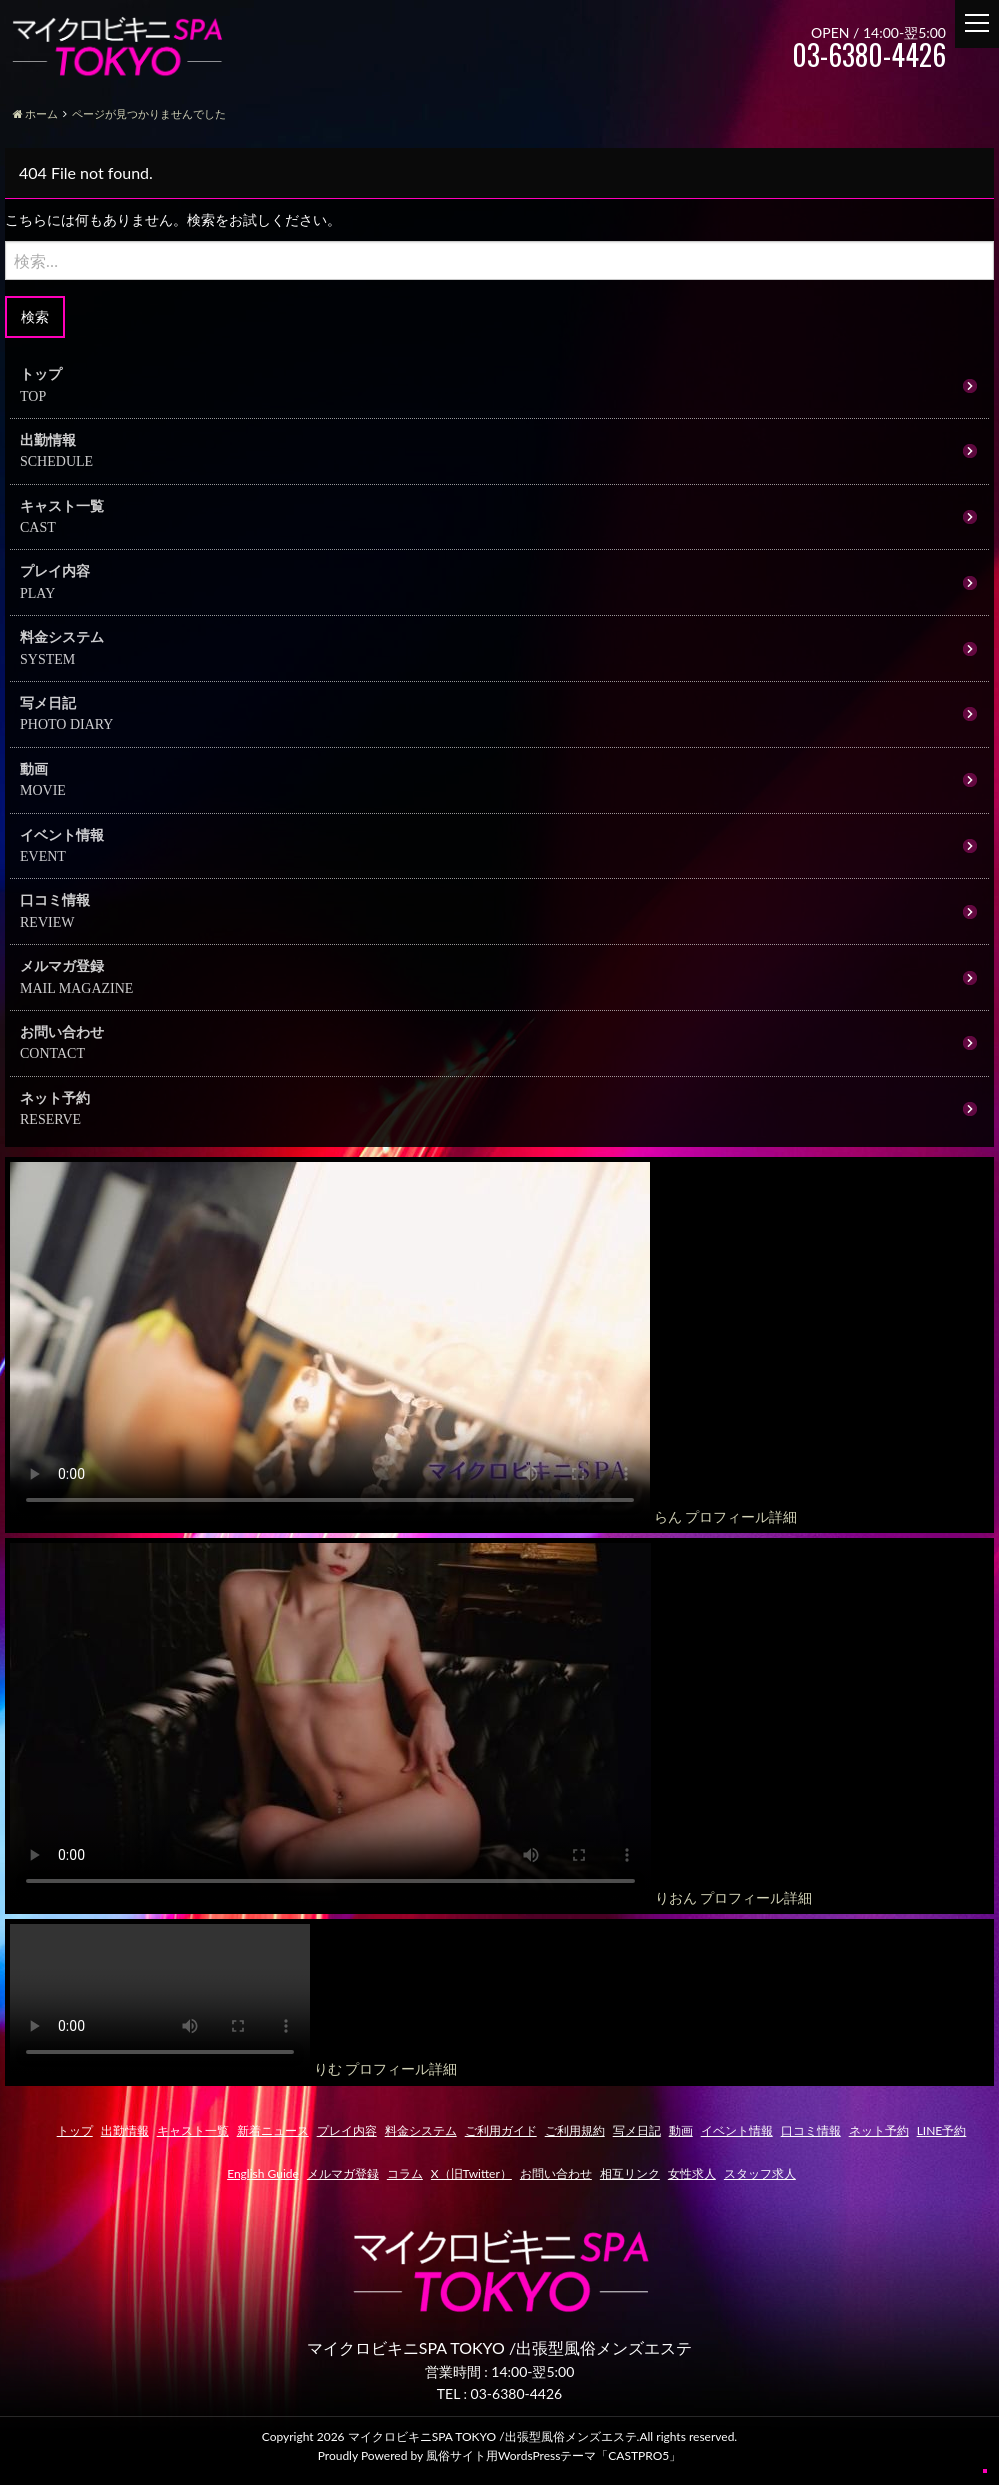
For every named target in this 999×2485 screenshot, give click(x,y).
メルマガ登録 (62, 965)
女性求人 (692, 2173)
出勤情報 (48, 439)
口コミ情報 (55, 899)
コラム (405, 2173)
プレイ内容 (55, 570)
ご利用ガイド (501, 2130)
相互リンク (630, 2173)
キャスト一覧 (62, 505)
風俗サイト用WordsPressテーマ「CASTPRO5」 (553, 2455)
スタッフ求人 (760, 2173)
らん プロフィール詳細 (726, 1516)
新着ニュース (273, 2130)
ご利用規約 (575, 2130)
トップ (41, 373)
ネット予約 (55, 1097)
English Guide (263, 2173)
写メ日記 (48, 702)
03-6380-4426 (517, 2393)
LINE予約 (942, 2130)
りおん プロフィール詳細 (734, 1897)
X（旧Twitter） (471, 2173)
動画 (34, 768)
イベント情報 (62, 834)
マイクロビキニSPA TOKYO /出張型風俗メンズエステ (492, 2436)
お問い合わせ (62, 1031)
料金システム (62, 636)
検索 (35, 316)
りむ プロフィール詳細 (386, 2068)
